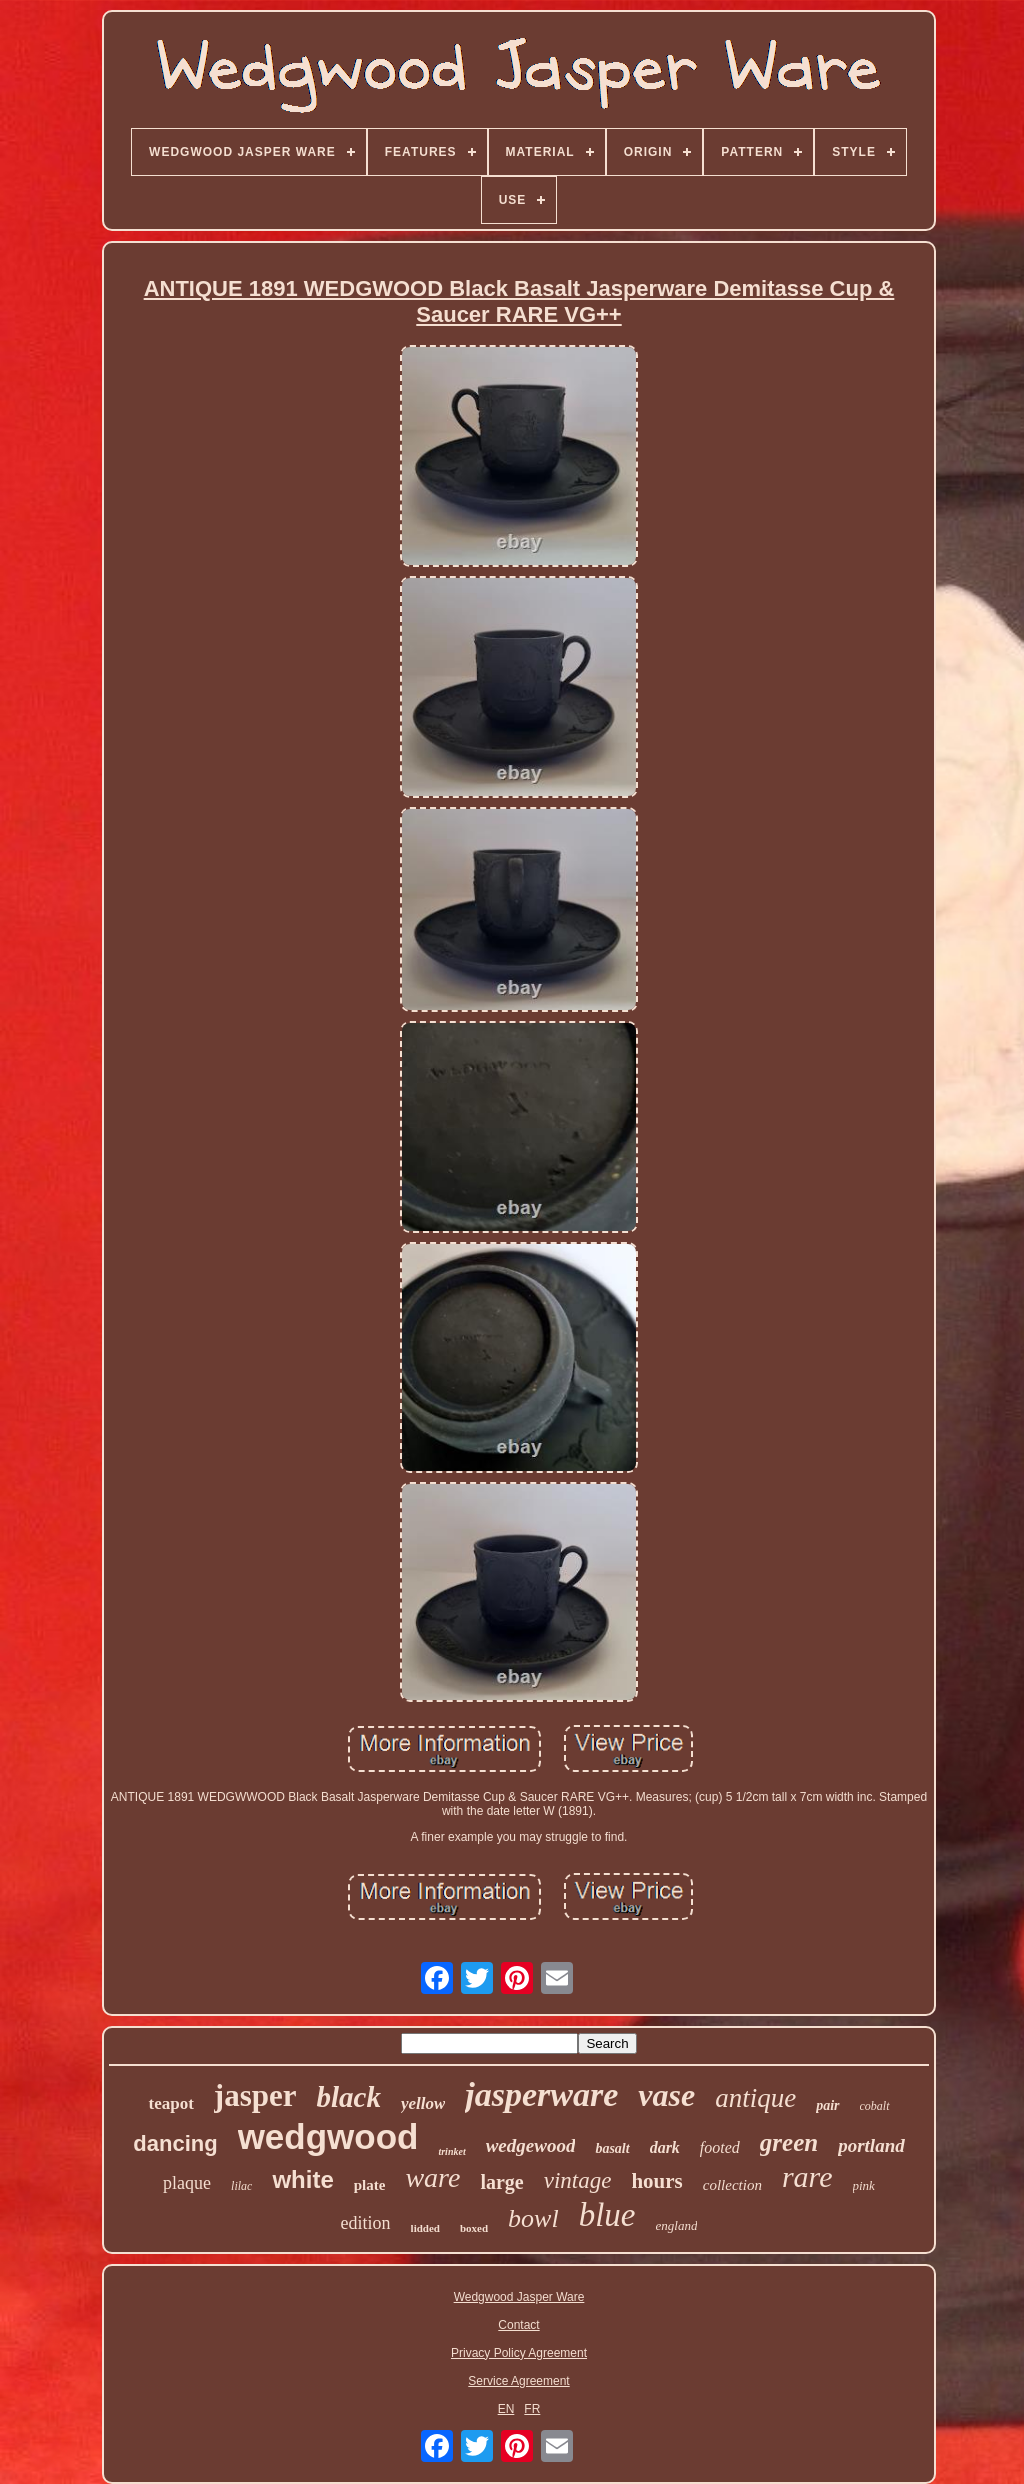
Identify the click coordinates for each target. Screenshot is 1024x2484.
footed (720, 2147)
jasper (255, 2095)
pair (827, 2105)
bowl (533, 2218)
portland (871, 2145)
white (302, 2179)
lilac (241, 2186)
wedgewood (531, 2145)
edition (366, 2223)
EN (506, 2409)
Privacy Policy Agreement (519, 2353)
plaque (187, 2183)
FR (532, 2409)
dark (665, 2147)
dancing (175, 2143)
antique (755, 2098)
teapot (170, 2103)
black (348, 2097)
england (677, 2225)
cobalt (875, 2106)
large (501, 2182)
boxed (474, 2228)
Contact (518, 2325)
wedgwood (328, 2136)
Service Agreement (518, 2381)
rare (807, 2176)
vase (666, 2095)
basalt (612, 2148)
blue (607, 2215)
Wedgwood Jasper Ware (519, 2297)
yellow (423, 2103)
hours (656, 2181)
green (789, 2142)
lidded (425, 2228)
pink (864, 2185)
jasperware (541, 2094)
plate (370, 2185)
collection (732, 2185)
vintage (578, 2180)
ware (432, 2177)
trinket (451, 2151)
